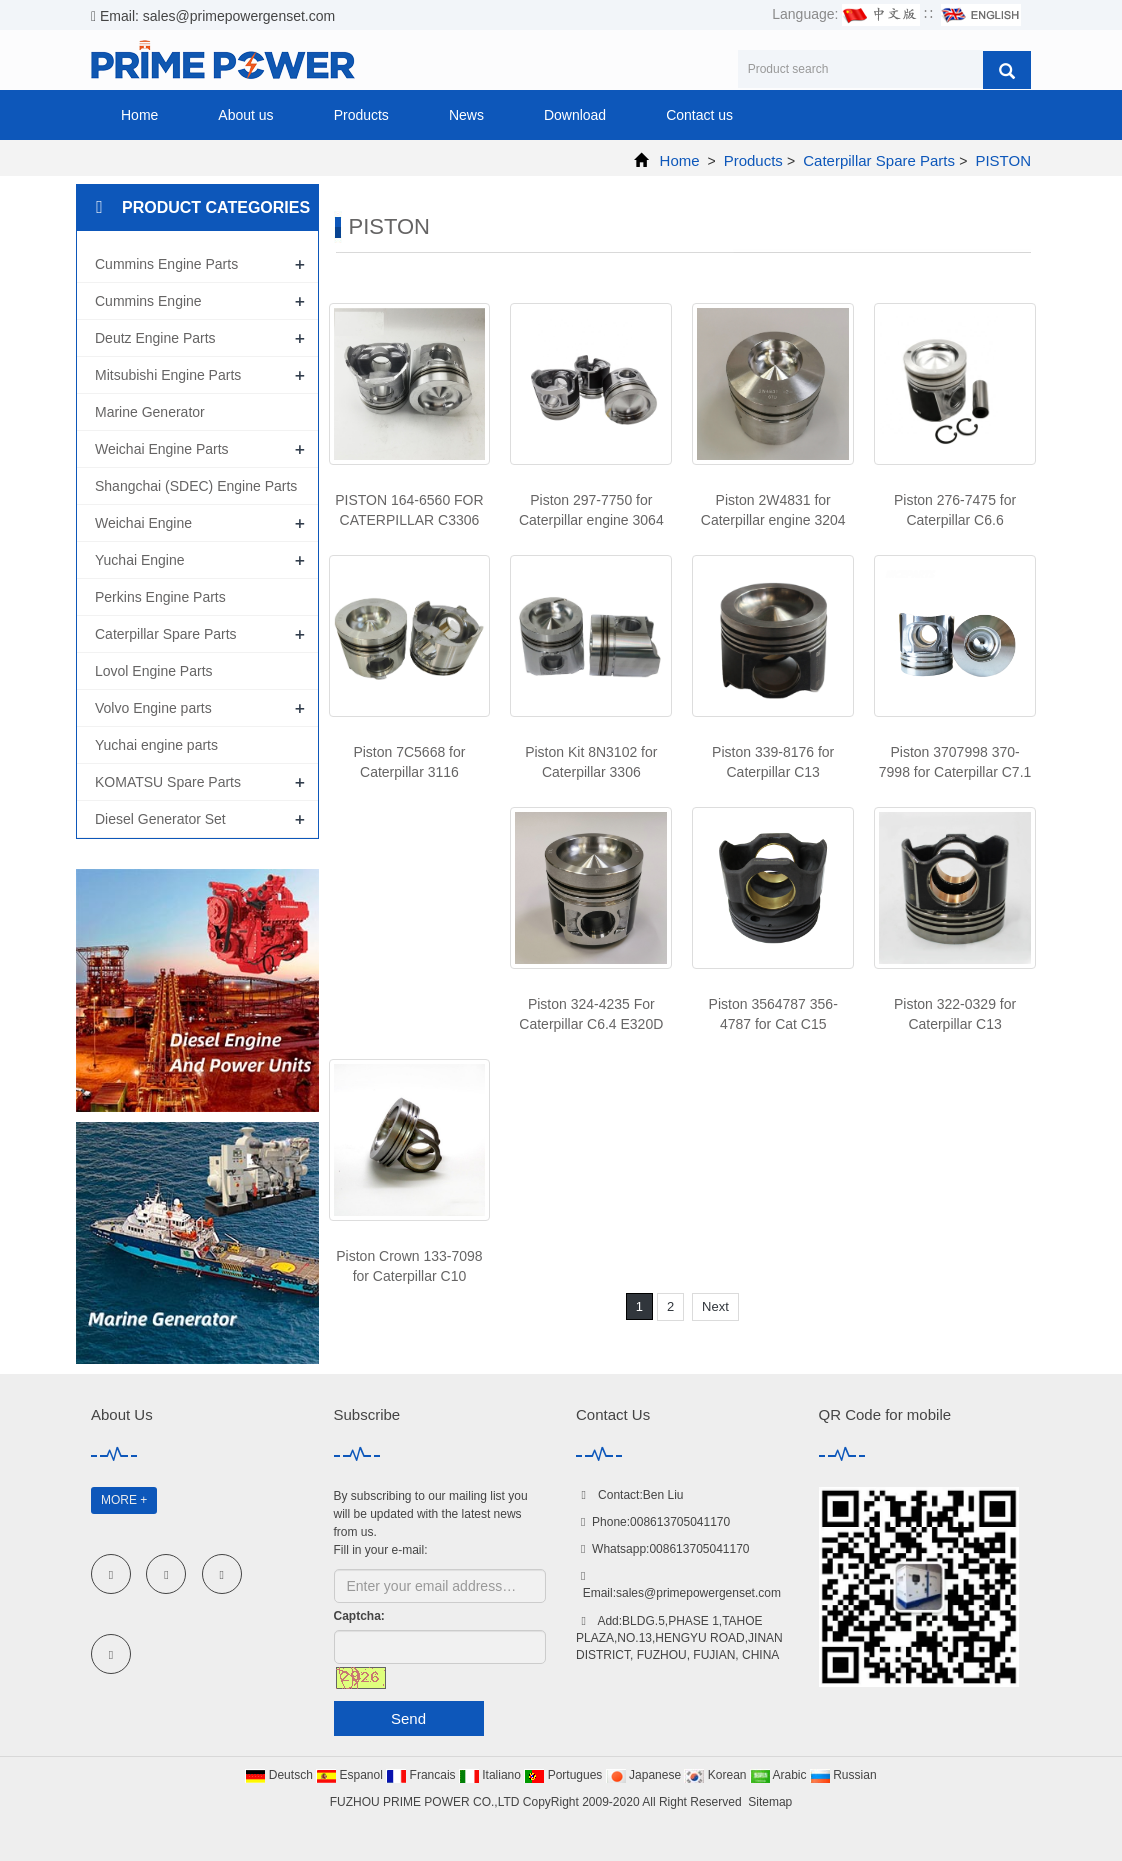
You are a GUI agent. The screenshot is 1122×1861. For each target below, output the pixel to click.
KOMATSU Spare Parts (168, 782)
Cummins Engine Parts (166, 264)
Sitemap (770, 1802)
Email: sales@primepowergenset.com (213, 16)
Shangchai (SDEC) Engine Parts (196, 486)
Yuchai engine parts (156, 745)
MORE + (124, 1500)
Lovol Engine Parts (154, 671)
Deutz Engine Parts (155, 338)
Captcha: (359, 1616)
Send (408, 1718)
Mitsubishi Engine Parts (168, 375)
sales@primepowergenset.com (698, 1593)
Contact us (699, 115)
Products (361, 115)
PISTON (1001, 160)
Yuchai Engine (140, 560)
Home (139, 115)
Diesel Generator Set (160, 819)
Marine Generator (150, 412)
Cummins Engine (148, 301)
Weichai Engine (143, 523)
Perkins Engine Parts (160, 597)
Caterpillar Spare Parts (879, 160)
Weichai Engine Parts (162, 449)
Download (575, 115)
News (466, 115)
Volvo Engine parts (153, 708)
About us (245, 115)
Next (715, 1306)
